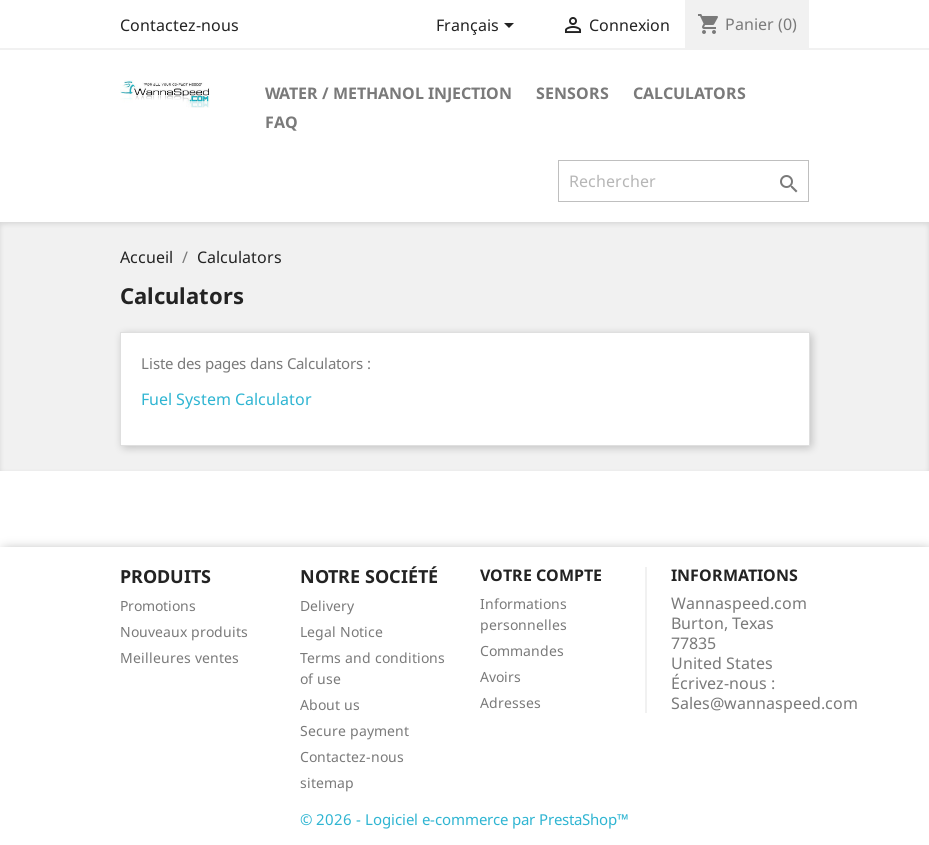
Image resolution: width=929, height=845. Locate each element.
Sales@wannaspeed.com (764, 703)
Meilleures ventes (179, 657)
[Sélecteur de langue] (478, 27)
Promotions (158, 605)
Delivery (327, 605)
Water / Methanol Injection (388, 93)
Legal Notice (341, 631)
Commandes (522, 650)
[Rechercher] (683, 181)
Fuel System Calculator (226, 399)
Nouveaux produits (184, 631)
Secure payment (354, 730)
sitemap (327, 782)
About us (330, 704)
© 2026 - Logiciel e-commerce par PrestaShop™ (464, 819)
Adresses (510, 702)
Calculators (689, 93)
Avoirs (500, 676)
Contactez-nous (179, 25)
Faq (281, 122)
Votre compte (541, 575)
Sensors (572, 93)
